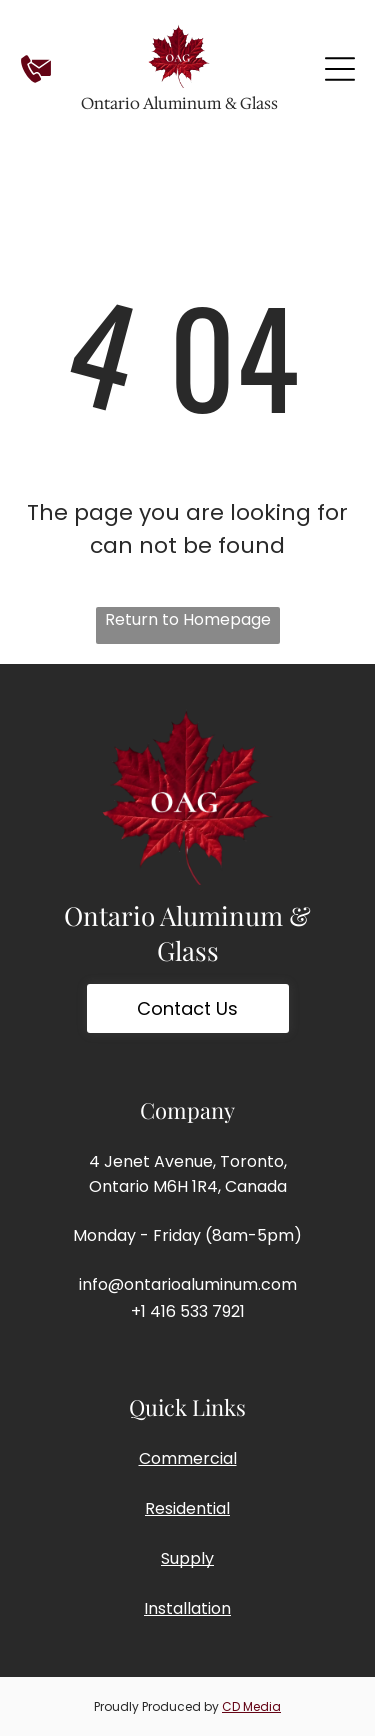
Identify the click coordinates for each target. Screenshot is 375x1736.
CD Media (251, 1706)
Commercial (188, 1458)
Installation (187, 1608)
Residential (187, 1508)
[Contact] (36, 79)
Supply (187, 1558)
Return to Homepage (188, 619)
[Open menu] (340, 69)
